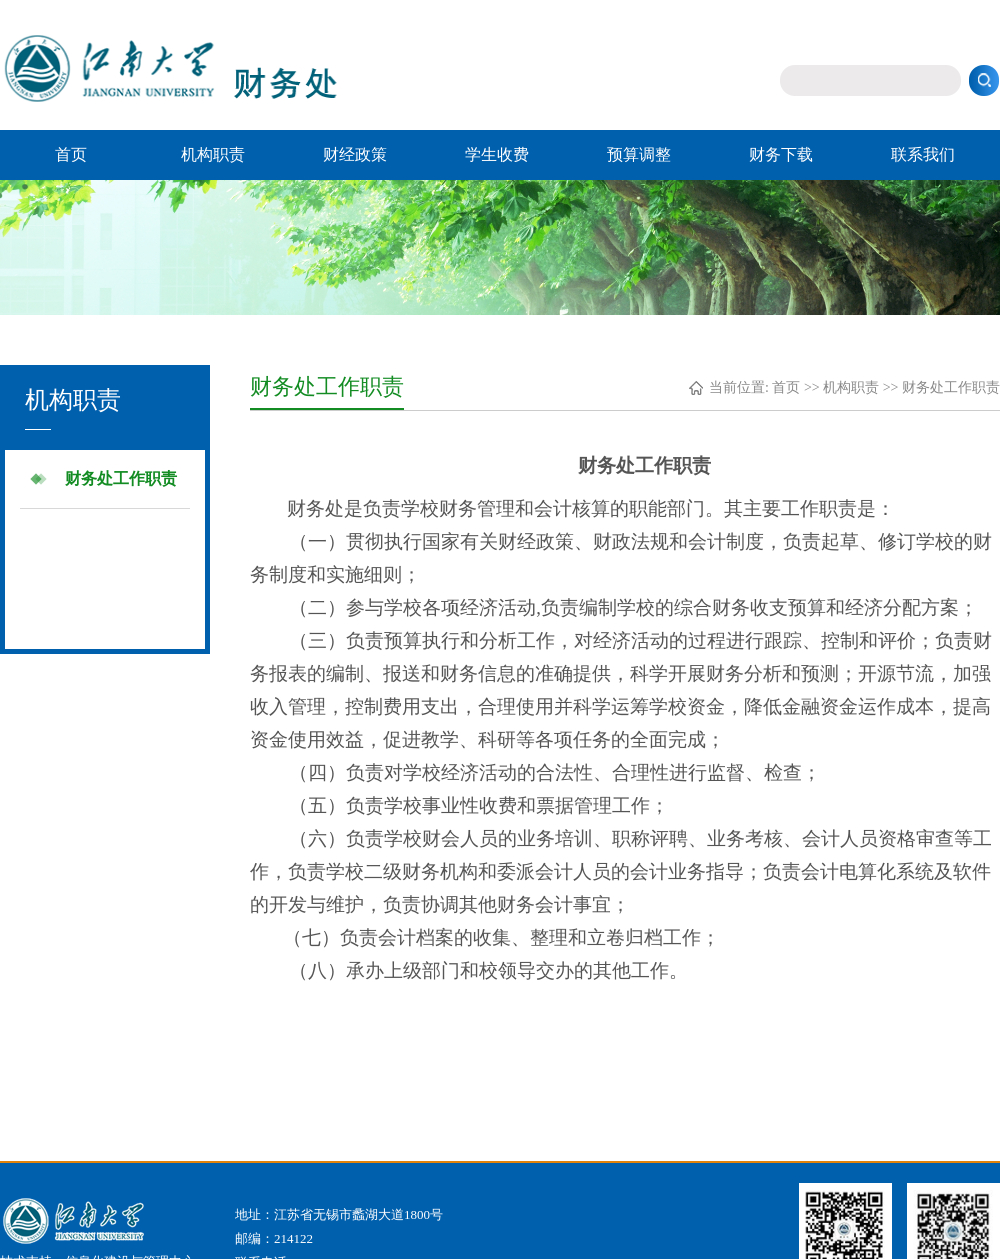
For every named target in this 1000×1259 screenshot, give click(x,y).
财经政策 (355, 154)
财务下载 (781, 154)
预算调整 (639, 154)
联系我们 (923, 154)
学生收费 (497, 154)
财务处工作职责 (121, 478)
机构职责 (213, 154)
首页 (71, 154)
